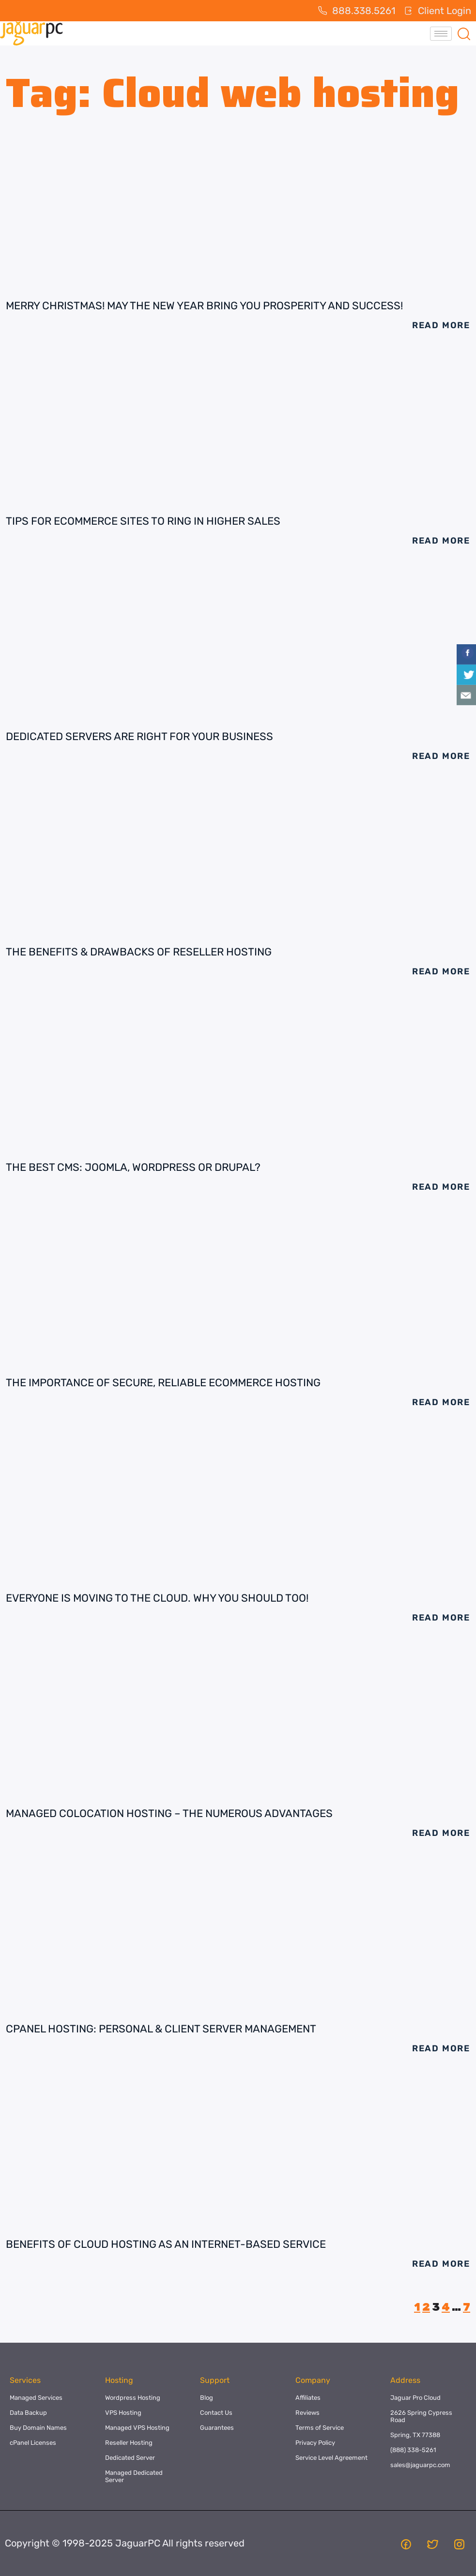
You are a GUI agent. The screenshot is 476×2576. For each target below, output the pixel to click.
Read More (441, 325)
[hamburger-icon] (441, 34)
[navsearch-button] (464, 33)
